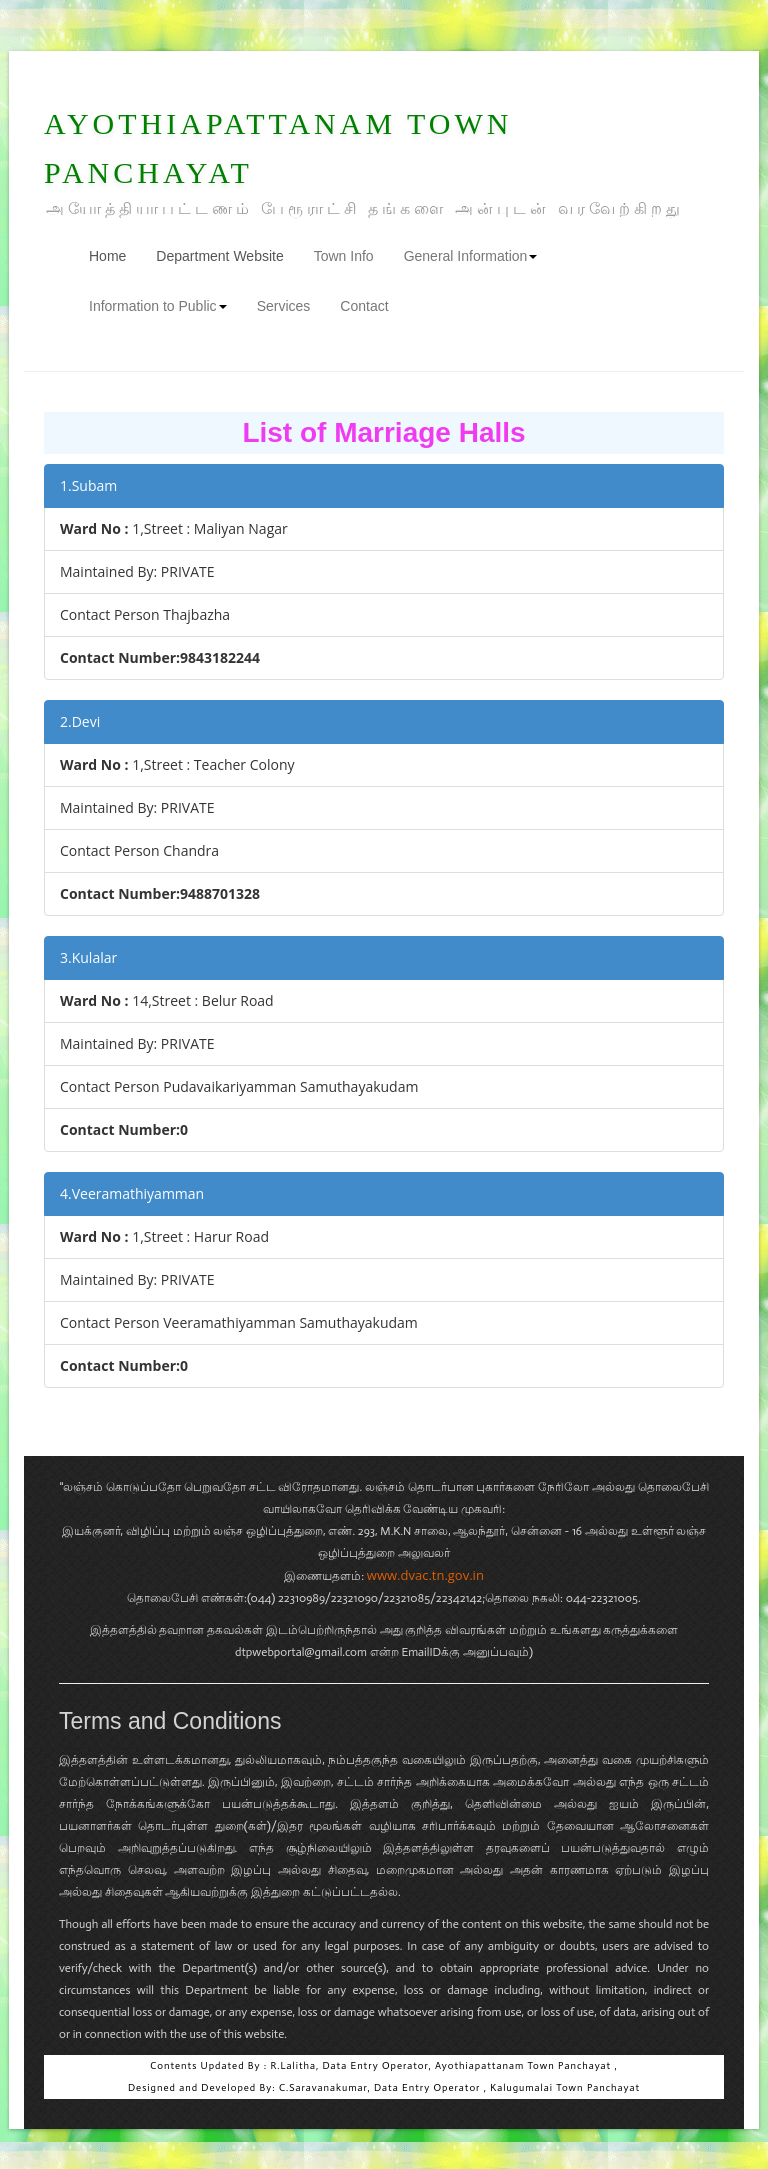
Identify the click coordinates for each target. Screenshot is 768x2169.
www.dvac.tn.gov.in (425, 1575)
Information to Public (158, 306)
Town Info (344, 256)
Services (284, 306)
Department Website (219, 256)
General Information (471, 256)
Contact (364, 306)
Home (115, 254)
